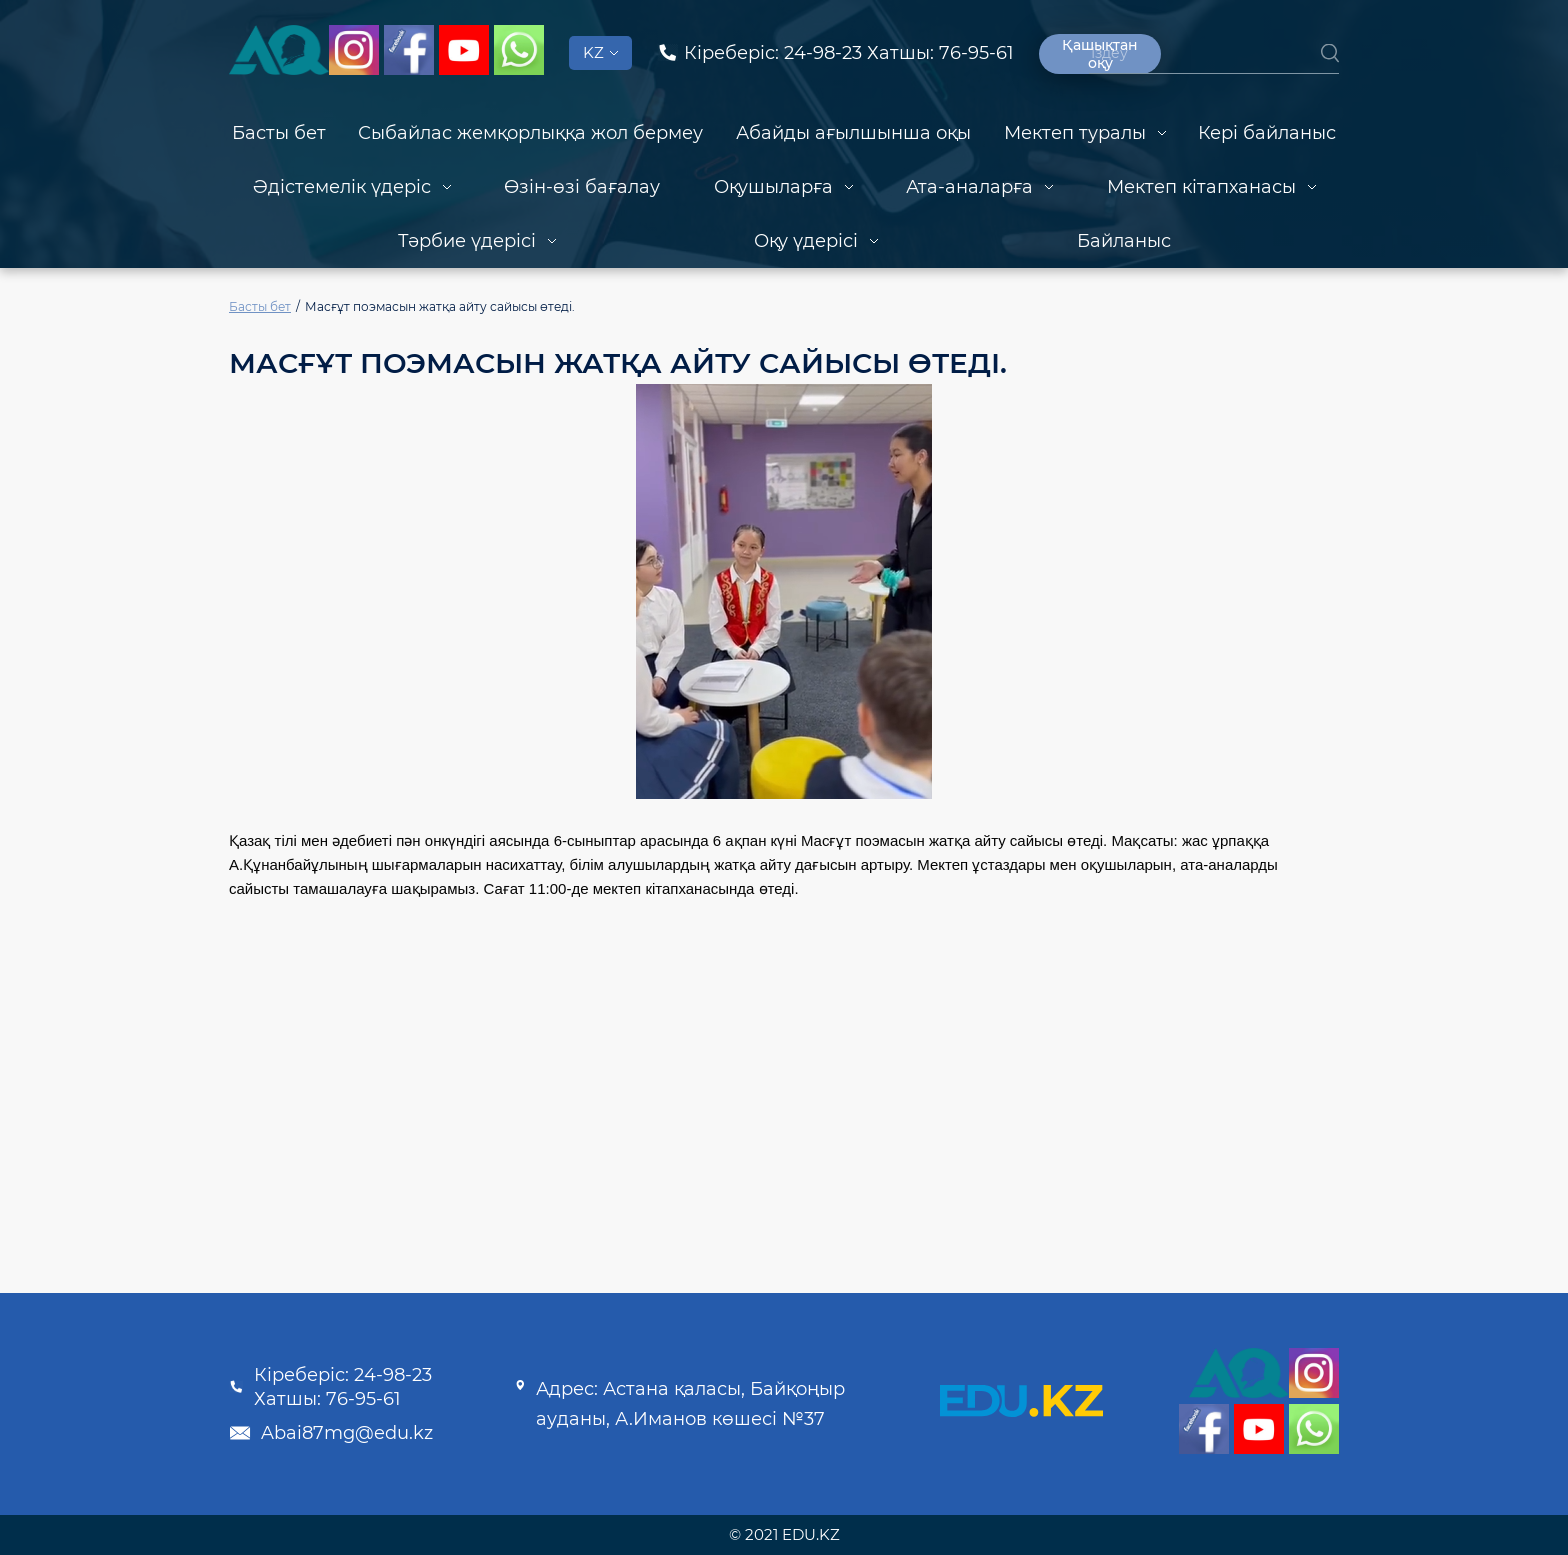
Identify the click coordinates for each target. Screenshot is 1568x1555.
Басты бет (279, 133)
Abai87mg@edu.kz (331, 1433)
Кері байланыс (1267, 133)
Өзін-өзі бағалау (582, 187)
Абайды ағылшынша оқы (853, 133)
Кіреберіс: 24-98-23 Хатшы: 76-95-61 (330, 1387)
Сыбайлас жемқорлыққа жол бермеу (530, 133)
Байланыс (1124, 241)
